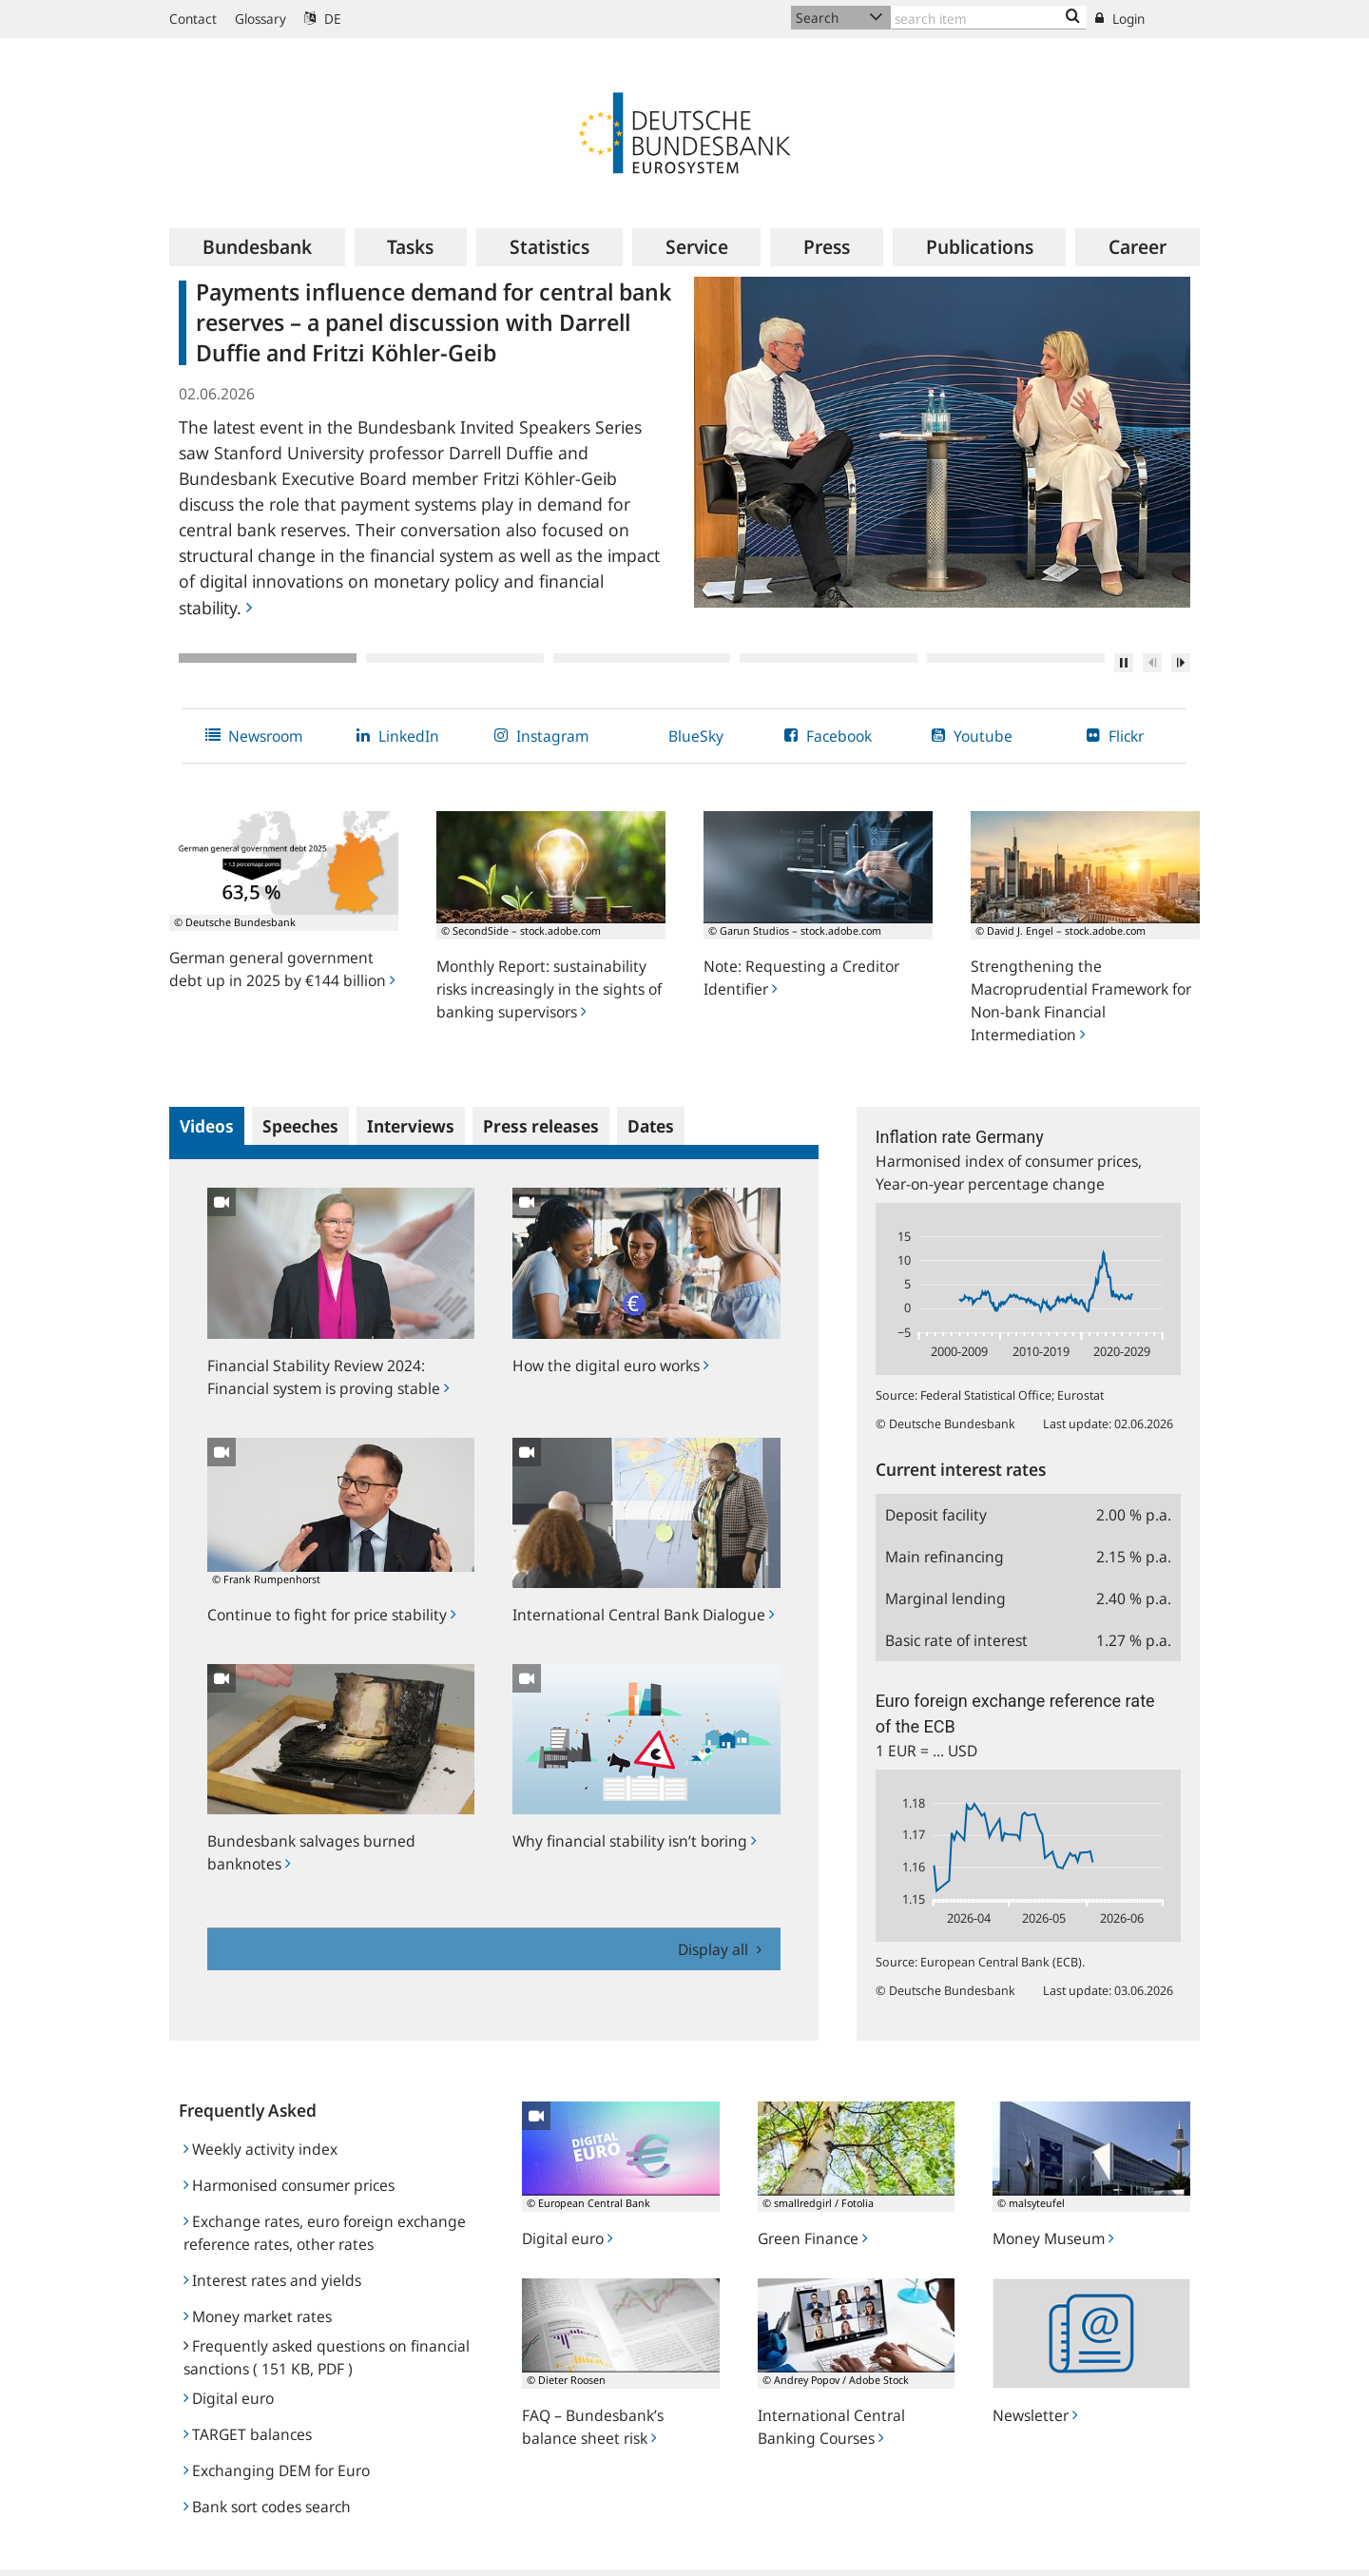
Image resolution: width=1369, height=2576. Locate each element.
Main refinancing (944, 1556)
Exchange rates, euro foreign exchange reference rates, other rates (324, 2233)
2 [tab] (455, 658)
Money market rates (257, 2316)
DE (322, 19)
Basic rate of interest (956, 1640)
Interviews (410, 1125)
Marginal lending (945, 1598)
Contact (193, 19)
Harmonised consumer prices (289, 2185)
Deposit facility (936, 1514)
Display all (715, 1949)
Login (1120, 19)
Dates (650, 1125)
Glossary (260, 19)
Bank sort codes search (267, 2506)
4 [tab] (828, 658)
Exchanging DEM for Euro (276, 2470)
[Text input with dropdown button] (989, 17)
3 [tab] (642, 658)
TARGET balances (247, 2434)
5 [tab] (1016, 658)
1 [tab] (268, 658)
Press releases (541, 1125)
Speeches (300, 1125)
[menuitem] (257, 247)
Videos (207, 1125)
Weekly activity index (260, 2149)
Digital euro (228, 2398)
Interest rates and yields (272, 2280)
